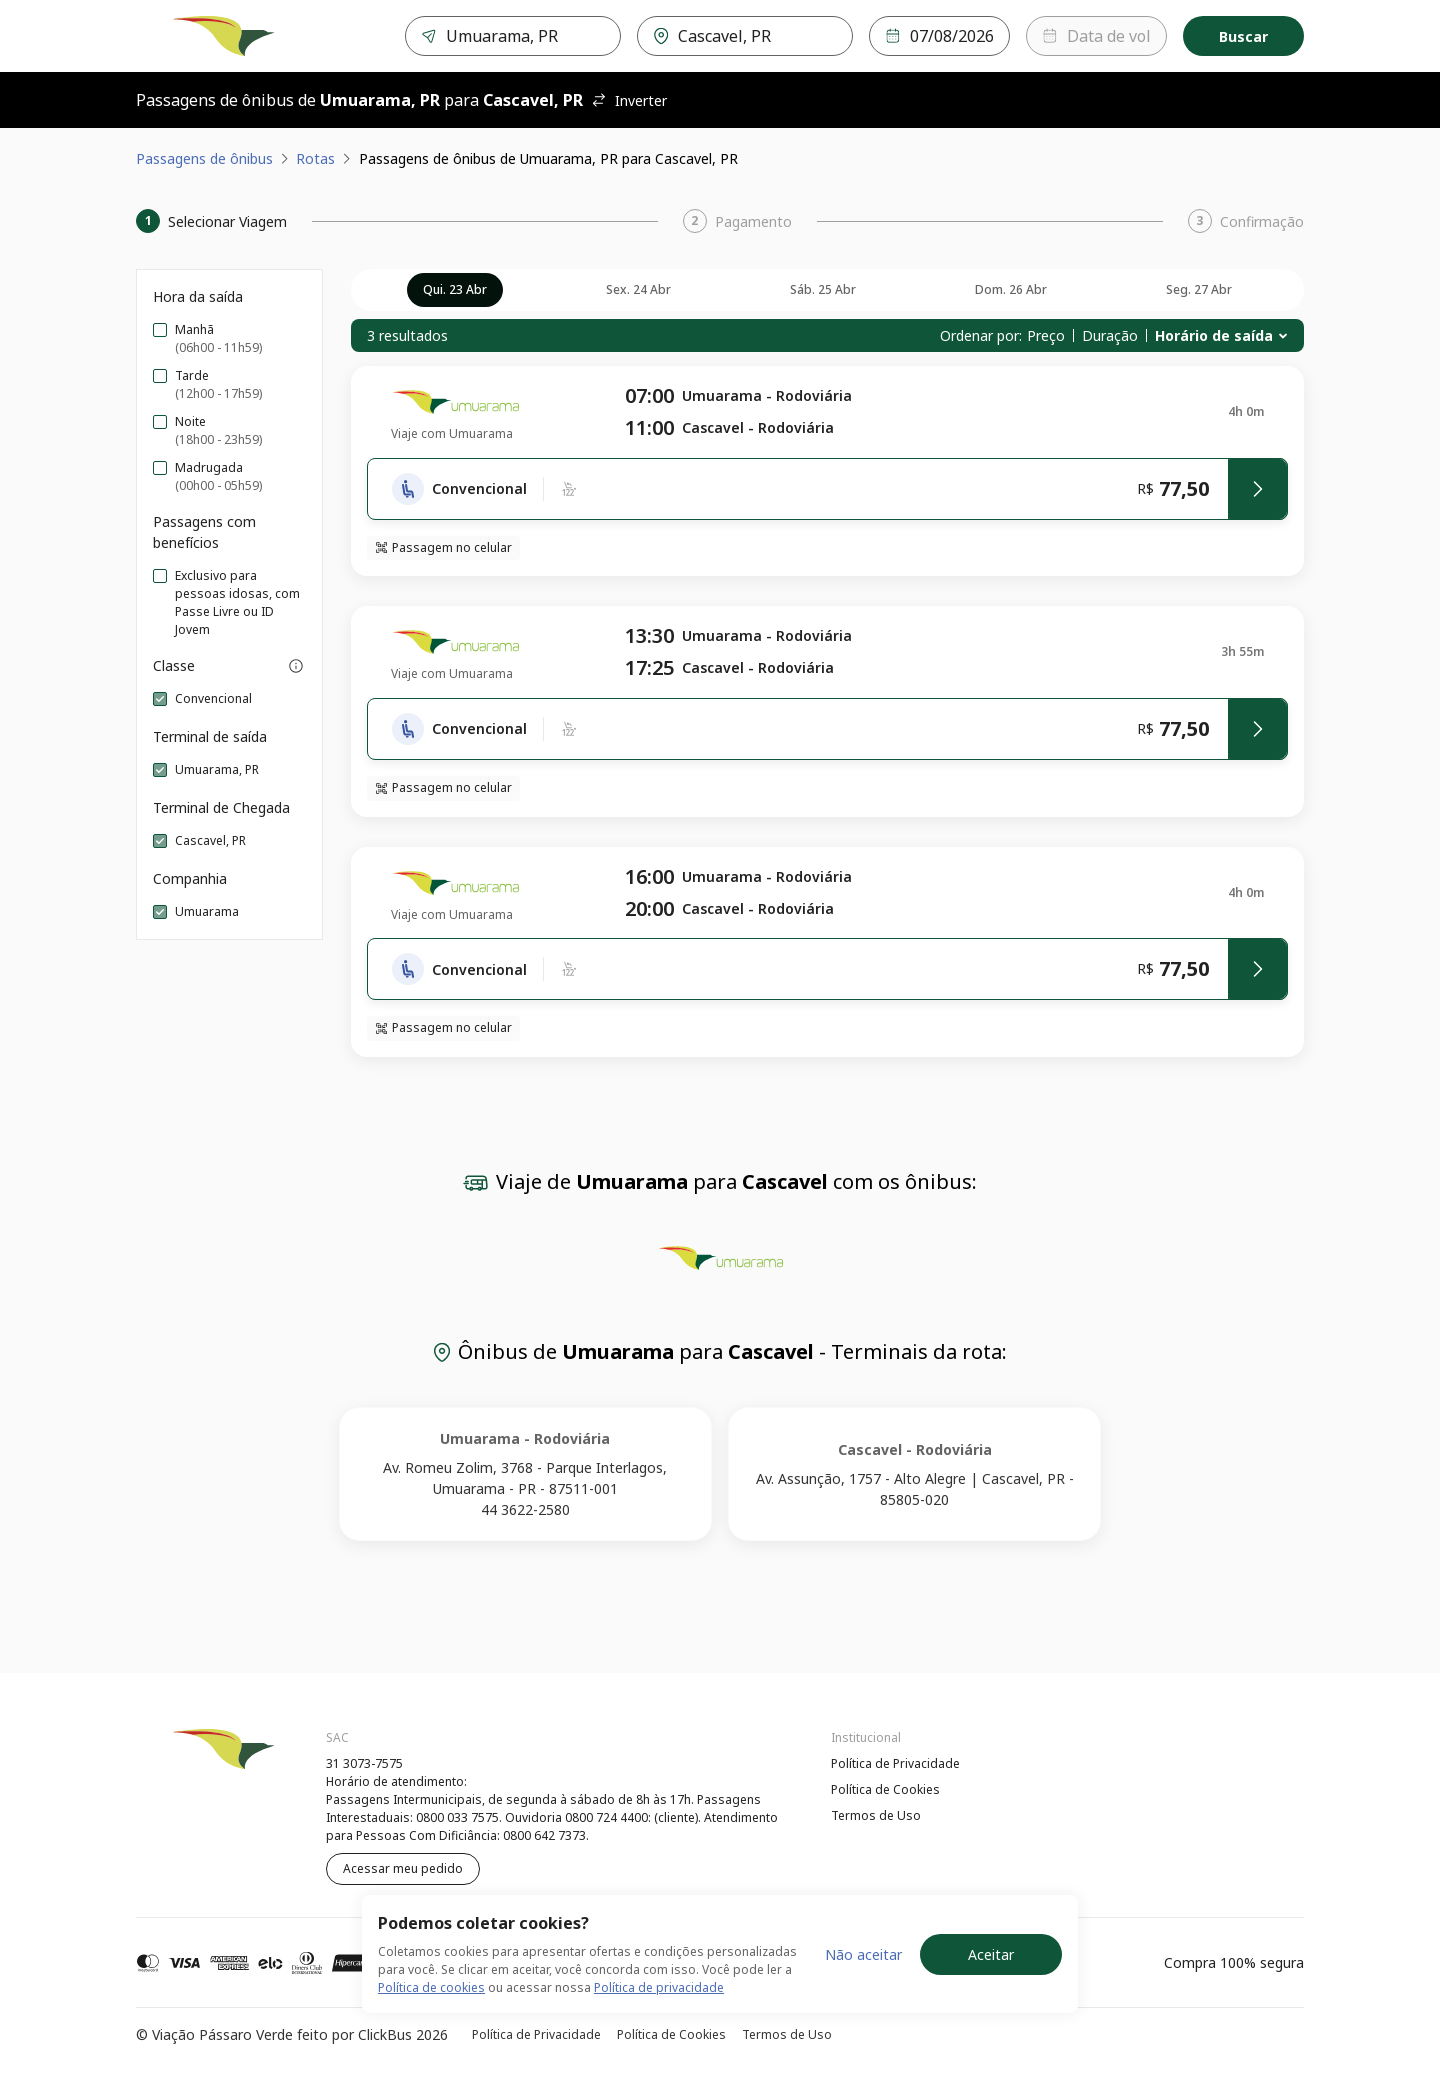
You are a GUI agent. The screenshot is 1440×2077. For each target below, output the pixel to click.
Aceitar (991, 1954)
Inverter (629, 100)
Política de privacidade (659, 1987)
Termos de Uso (876, 1815)
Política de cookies (431, 1987)
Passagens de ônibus (204, 158)
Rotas (315, 158)
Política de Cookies (885, 1789)
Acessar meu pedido (403, 1868)
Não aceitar (863, 1954)
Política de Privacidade (895, 1763)
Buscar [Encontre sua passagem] (1243, 36)
